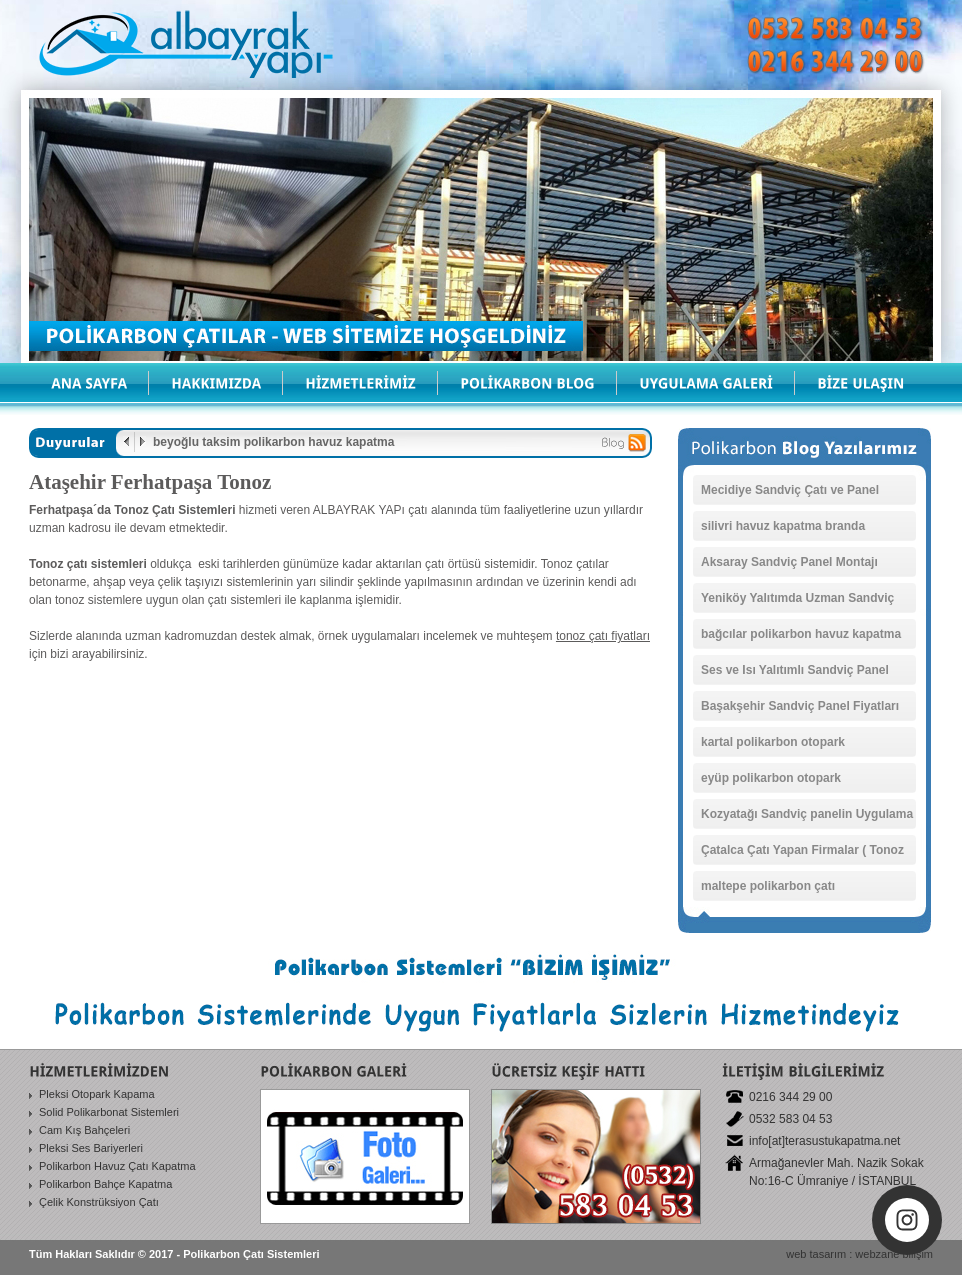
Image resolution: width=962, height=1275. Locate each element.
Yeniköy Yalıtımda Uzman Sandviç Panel (797, 602)
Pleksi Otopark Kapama (97, 1094)
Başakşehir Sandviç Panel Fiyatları (800, 706)
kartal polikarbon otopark (773, 742)
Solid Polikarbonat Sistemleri (109, 1112)
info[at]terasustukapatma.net (824, 1141)
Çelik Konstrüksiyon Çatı (99, 1202)
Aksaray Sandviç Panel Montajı (789, 562)
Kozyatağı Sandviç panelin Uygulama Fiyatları (807, 818)
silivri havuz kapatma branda (783, 526)
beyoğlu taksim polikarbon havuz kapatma (273, 442)
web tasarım (816, 1254)
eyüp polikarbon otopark (771, 778)
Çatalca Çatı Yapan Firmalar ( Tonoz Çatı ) (802, 854)
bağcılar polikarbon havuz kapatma (801, 634)
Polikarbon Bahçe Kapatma (105, 1184)
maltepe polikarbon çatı (768, 886)
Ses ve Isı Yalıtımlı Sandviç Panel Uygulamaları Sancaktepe (795, 674)
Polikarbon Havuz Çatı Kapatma (117, 1166)
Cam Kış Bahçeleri (84, 1130)
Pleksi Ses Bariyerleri (91, 1148)
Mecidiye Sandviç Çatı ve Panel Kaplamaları (790, 494)
